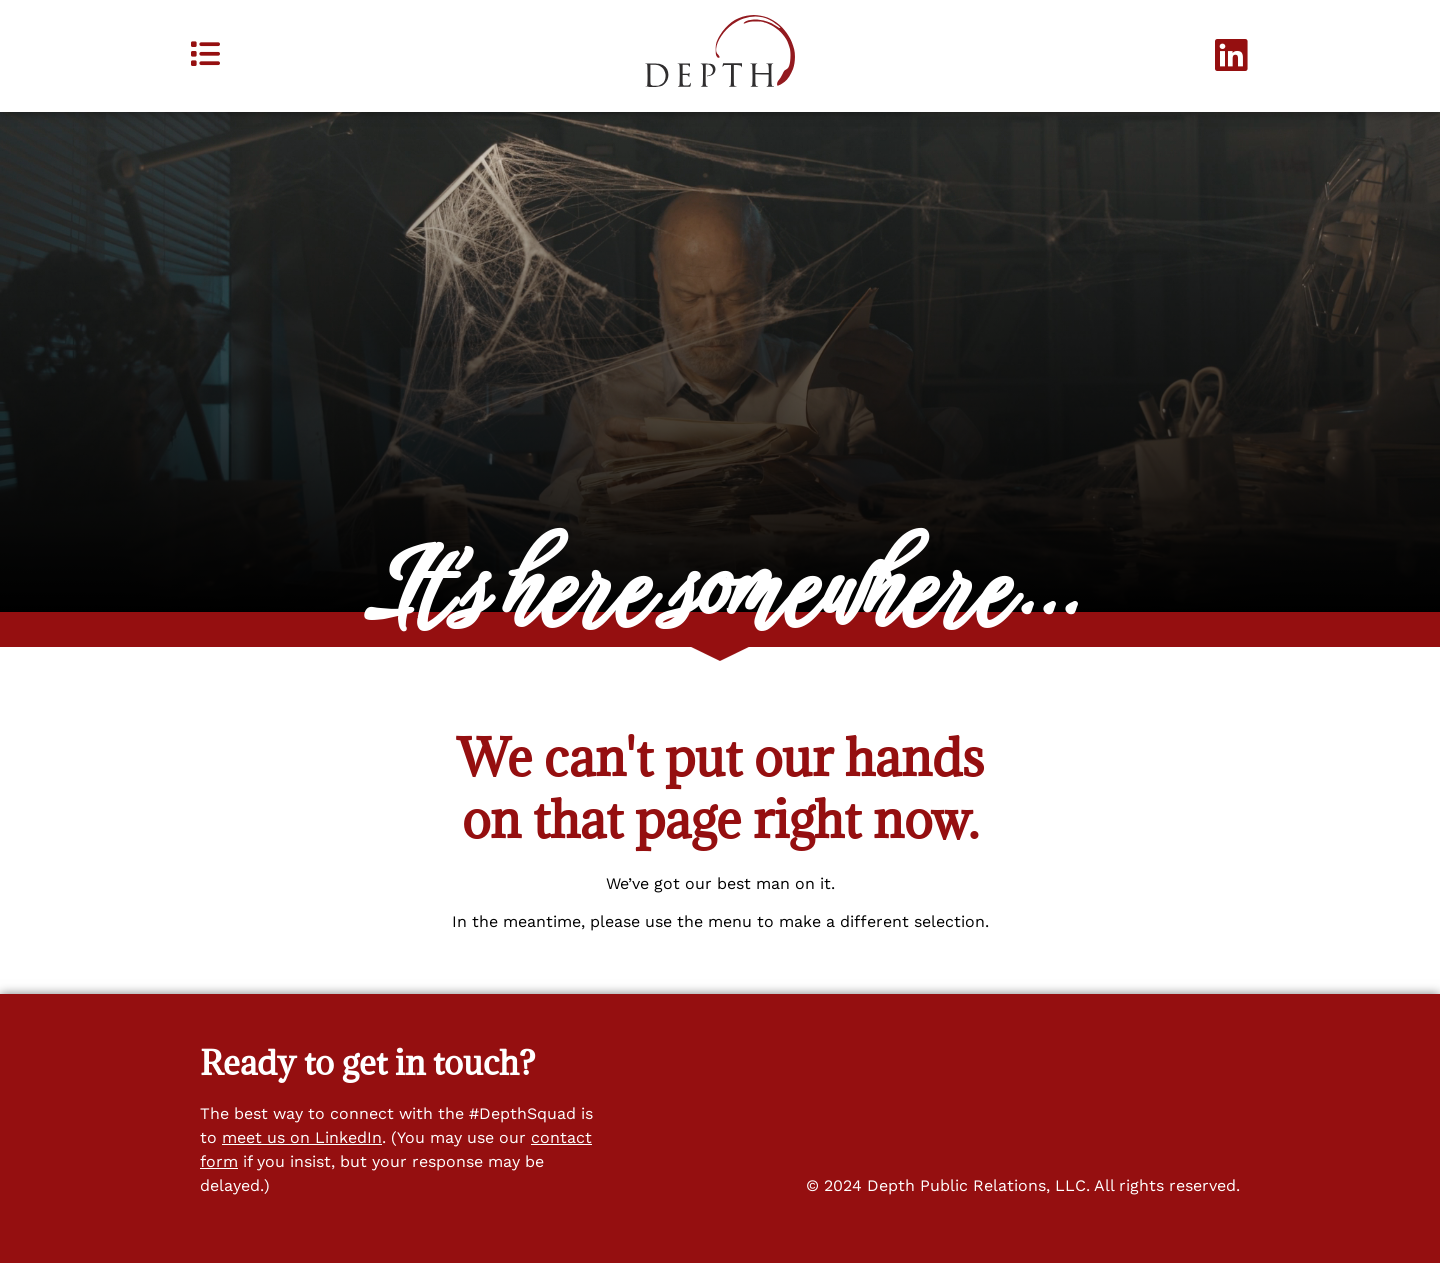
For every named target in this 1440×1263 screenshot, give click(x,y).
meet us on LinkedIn (302, 1137)
